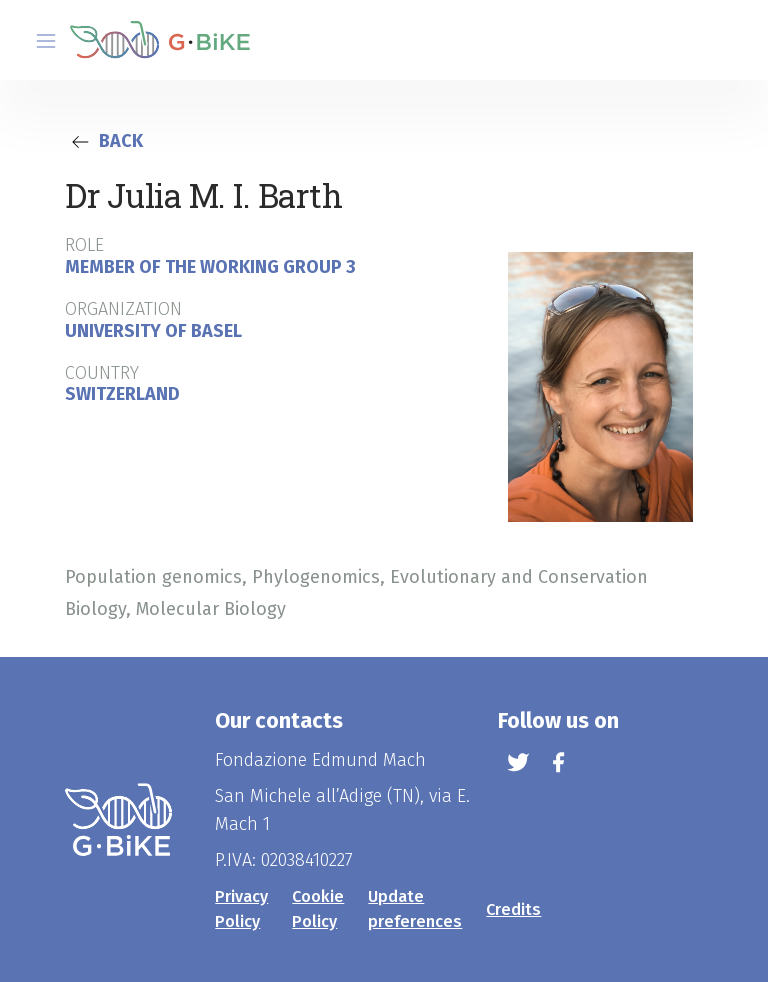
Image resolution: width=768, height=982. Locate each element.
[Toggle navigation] (46, 41)
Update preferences (415, 909)
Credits (513, 909)
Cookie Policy (318, 909)
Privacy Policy (241, 909)
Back (104, 141)
